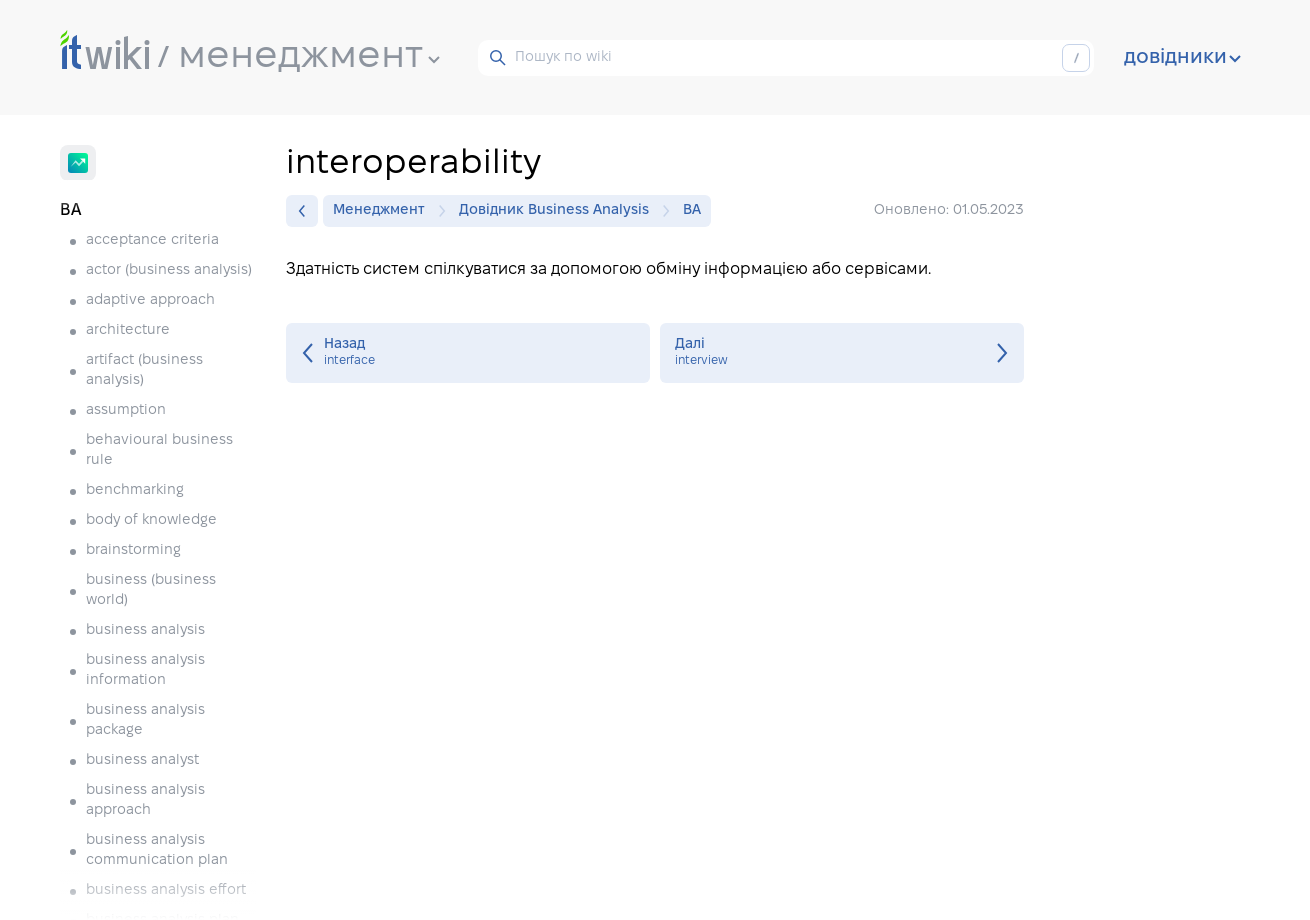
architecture (128, 330)
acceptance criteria (152, 240)
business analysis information (145, 670)
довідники (1182, 58)
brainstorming (133, 550)
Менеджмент (384, 211)
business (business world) (151, 590)
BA (692, 210)
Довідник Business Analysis (559, 211)
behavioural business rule (159, 450)
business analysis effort (166, 890)
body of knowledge (151, 520)
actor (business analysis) (169, 270)
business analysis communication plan (157, 850)
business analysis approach (145, 800)
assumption (126, 410)
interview (842, 353)
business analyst (142, 760)
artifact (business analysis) (144, 370)
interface (468, 353)
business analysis (145, 630)
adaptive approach (150, 300)
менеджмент (309, 57)
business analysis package (145, 720)
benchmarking (135, 490)
